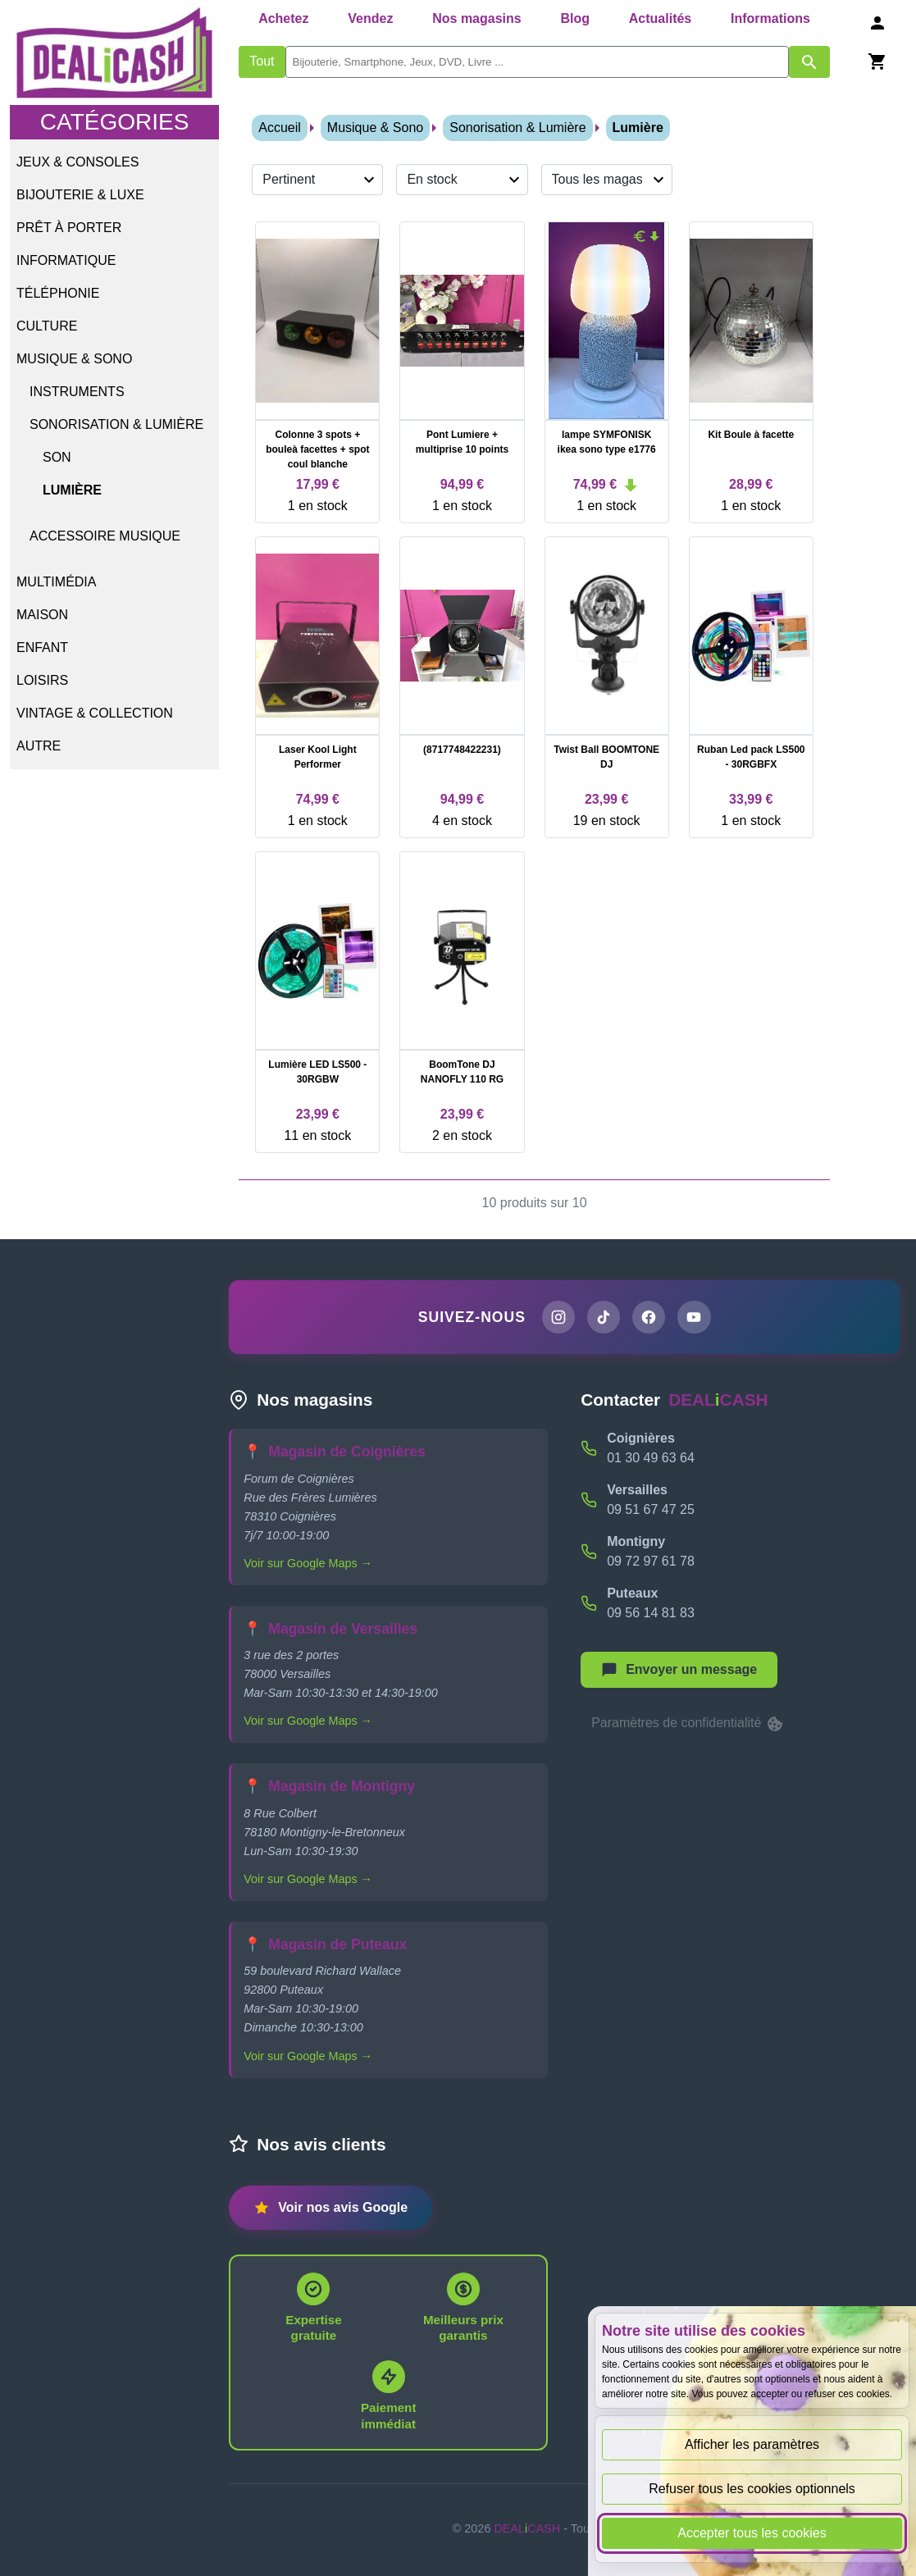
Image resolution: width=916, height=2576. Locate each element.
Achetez (283, 18)
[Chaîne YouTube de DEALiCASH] (696, 1318)
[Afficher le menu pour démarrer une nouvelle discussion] (679, 1671)
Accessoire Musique (105, 536)
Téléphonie (57, 293)
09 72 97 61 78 (651, 1563)
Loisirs (42, 680)
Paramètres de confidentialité (688, 1725)
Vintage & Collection (94, 713)
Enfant (42, 647)
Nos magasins (476, 18)
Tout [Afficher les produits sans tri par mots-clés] (261, 61)
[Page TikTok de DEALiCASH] (603, 1318)
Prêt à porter (68, 228)
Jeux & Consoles (77, 162)
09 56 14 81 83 (651, 1614)
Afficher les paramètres (752, 2444)
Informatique (66, 260)
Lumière (72, 490)
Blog (575, 18)
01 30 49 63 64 (651, 1459)
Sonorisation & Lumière (116, 424)
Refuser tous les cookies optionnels (752, 2489)
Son (57, 457)
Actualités (660, 18)
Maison (42, 615)
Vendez (370, 18)
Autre (38, 746)
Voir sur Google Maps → (308, 1564)
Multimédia (56, 582)
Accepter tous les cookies (751, 2533)
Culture (46, 326)
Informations (770, 18)
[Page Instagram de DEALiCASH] (556, 1318)
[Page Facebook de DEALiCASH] (649, 1318)
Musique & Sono (74, 359)
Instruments (77, 392)
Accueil (279, 127)
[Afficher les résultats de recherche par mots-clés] (809, 62)
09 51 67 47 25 (651, 1511)
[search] (537, 62)
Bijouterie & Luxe (80, 195)
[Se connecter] (877, 23)
